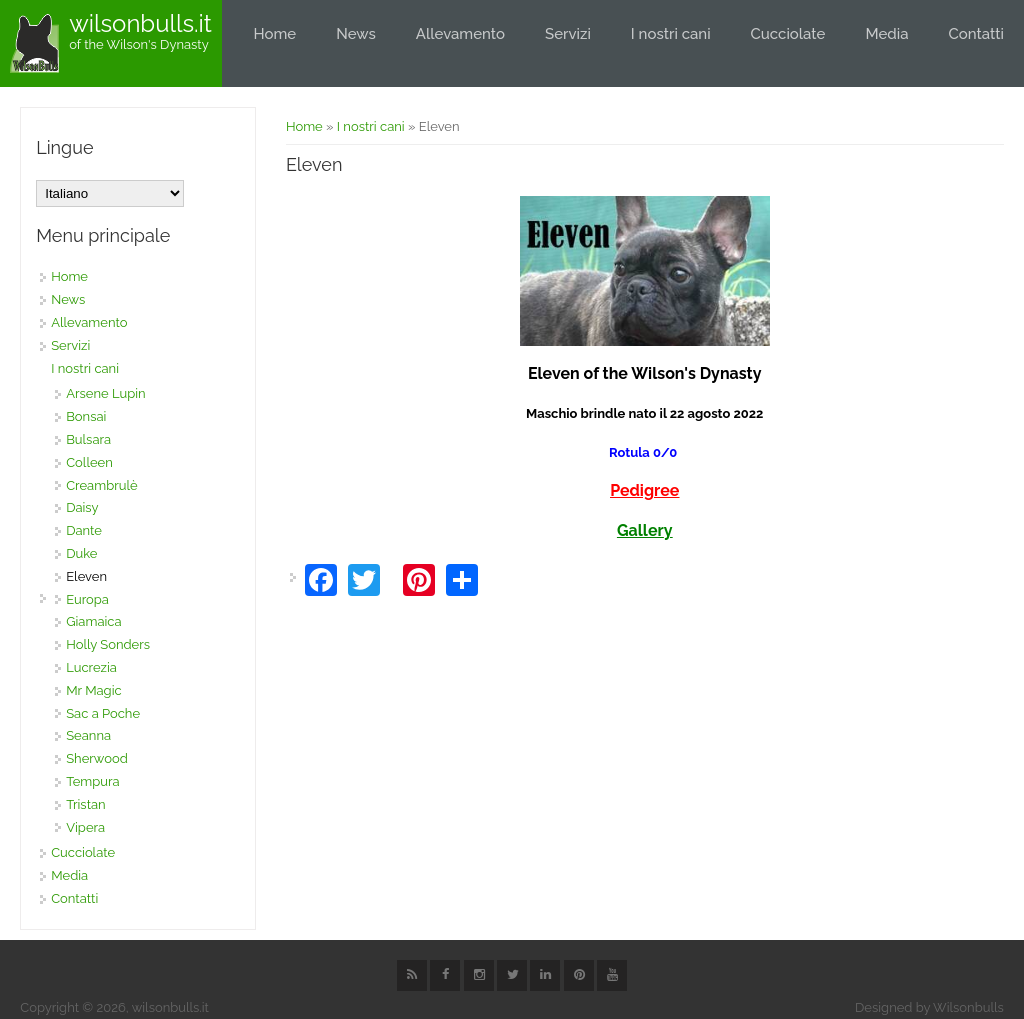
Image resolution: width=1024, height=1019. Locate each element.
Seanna (88, 735)
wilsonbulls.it (140, 24)
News (356, 34)
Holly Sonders (108, 644)
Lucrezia (91, 667)
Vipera (85, 827)
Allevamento (460, 34)
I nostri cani (671, 34)
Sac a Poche (103, 713)
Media (886, 34)
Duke (81, 553)
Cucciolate (788, 34)
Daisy (82, 507)
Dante (84, 530)
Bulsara (88, 439)
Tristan (85, 804)
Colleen (89, 462)
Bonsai (86, 416)
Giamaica (93, 621)
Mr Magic (93, 690)
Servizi (568, 34)
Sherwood (97, 758)
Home (275, 34)
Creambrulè (101, 485)
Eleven (86, 576)
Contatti (976, 34)
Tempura (92, 781)
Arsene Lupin (106, 393)
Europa (87, 599)
